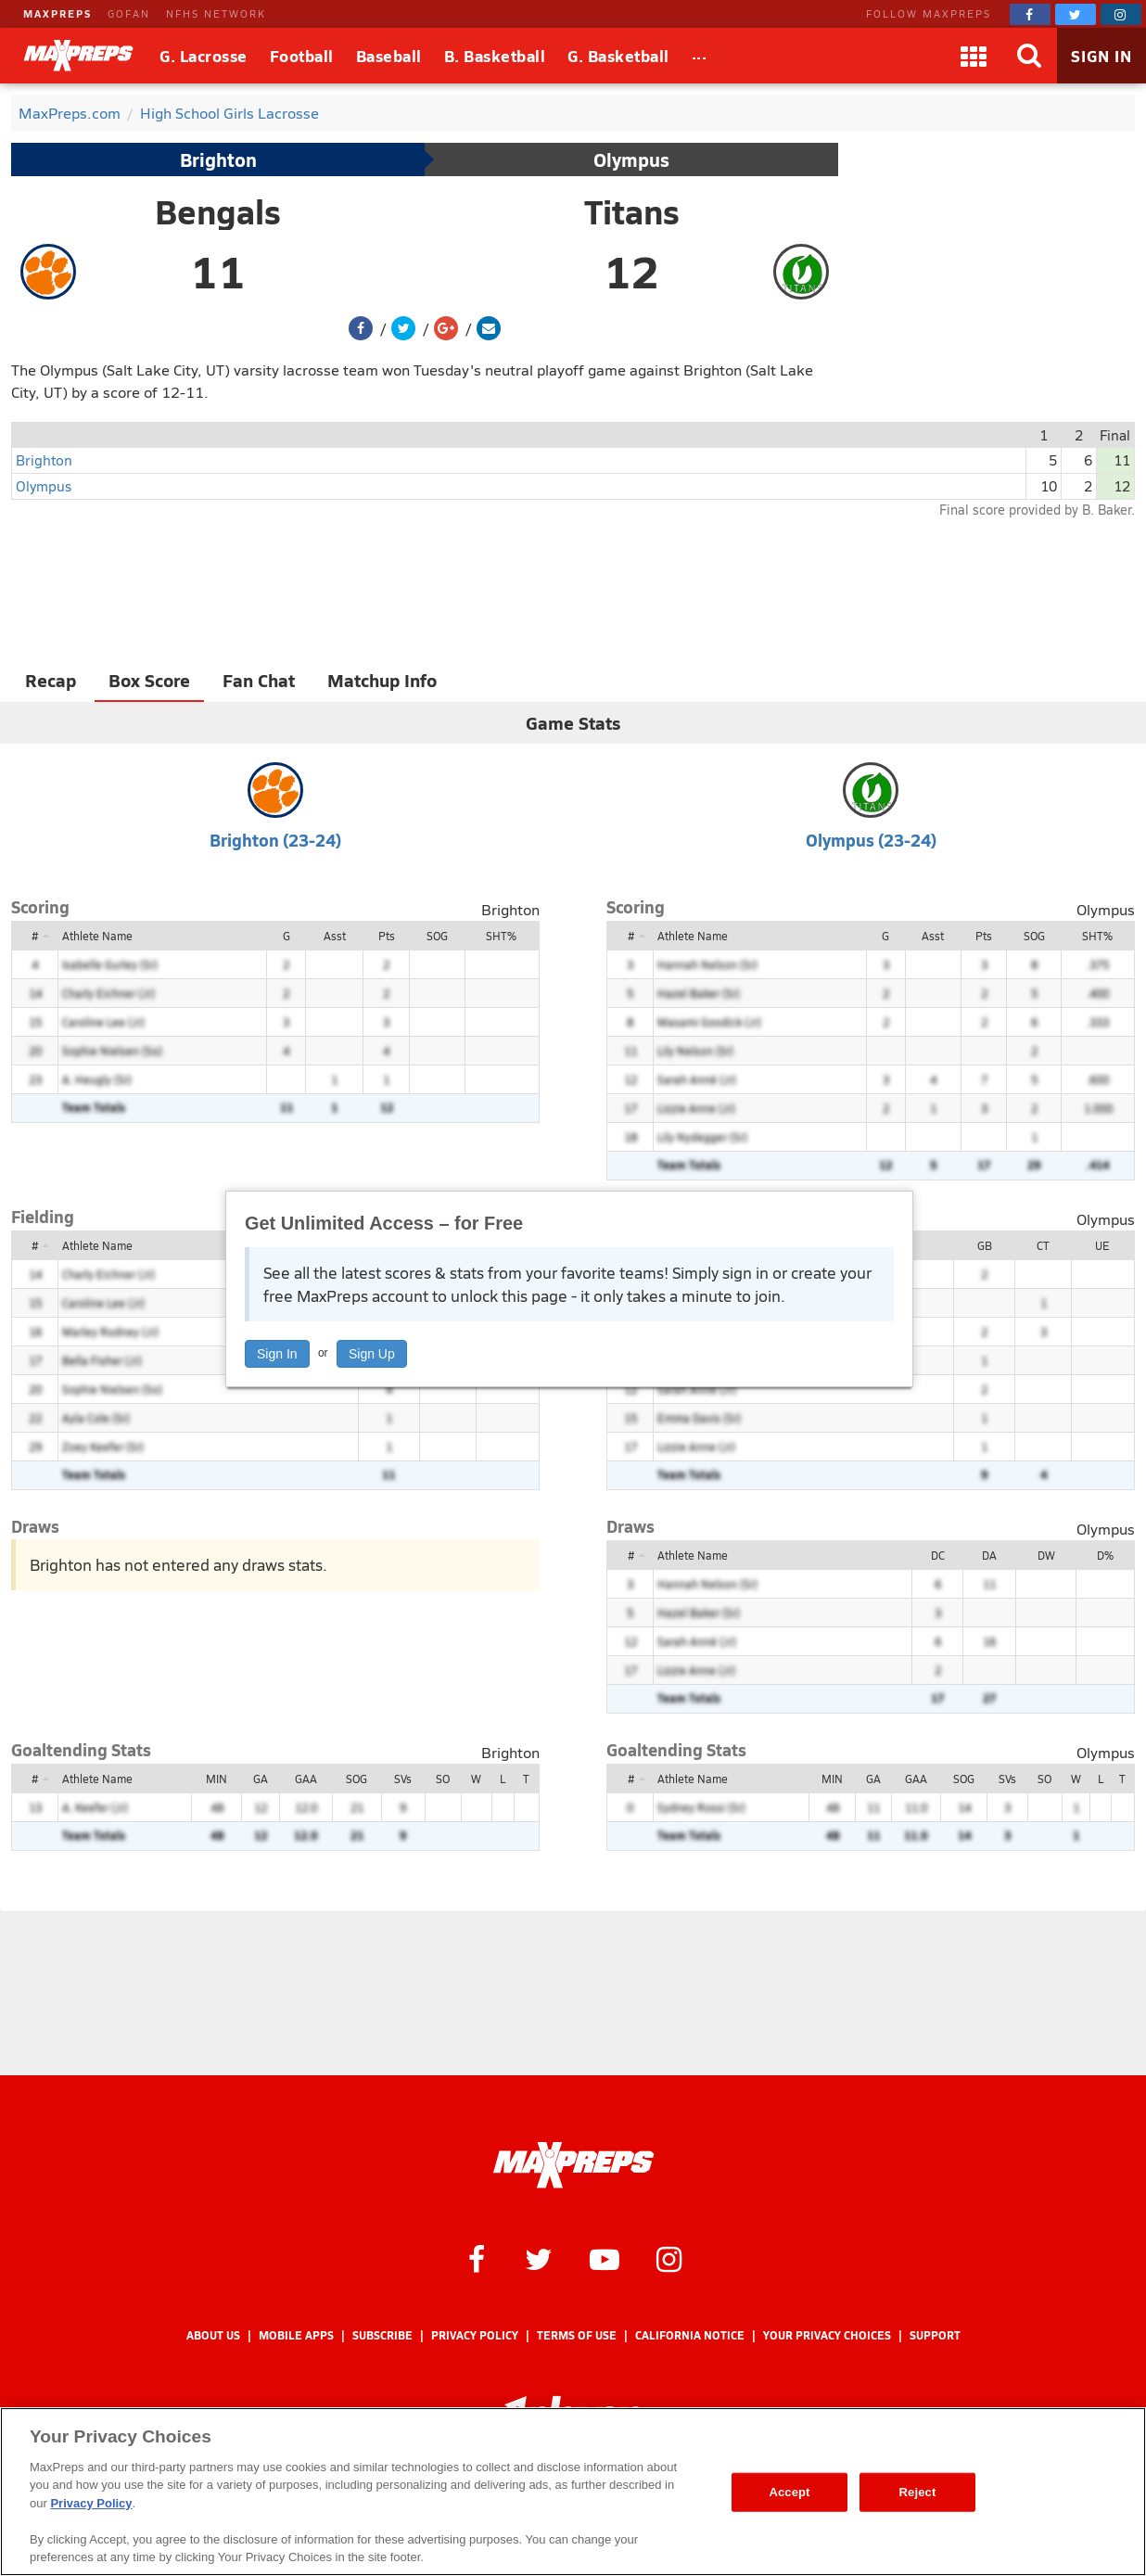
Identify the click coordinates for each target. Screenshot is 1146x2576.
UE (1102, 1245)
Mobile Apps (296, 2335)
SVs (403, 1778)
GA (260, 1778)
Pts (386, 935)
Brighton (218, 159)
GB (984, 1245)
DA (989, 1555)
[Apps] (973, 55)
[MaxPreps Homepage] (573, 2165)
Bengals (218, 211)
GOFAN (129, 13)
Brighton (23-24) (275, 839)
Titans (632, 211)
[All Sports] (700, 55)
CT (1043, 1245)
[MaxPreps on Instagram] (1121, 14)
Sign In (277, 1353)
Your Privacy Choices (827, 2335)
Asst (335, 935)
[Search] (1029, 55)
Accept (789, 2492)
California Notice (690, 2335)
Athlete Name (97, 935)
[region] (573, 2491)
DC (938, 1555)
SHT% (501, 935)
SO (443, 1778)
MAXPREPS (57, 13)
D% (1105, 1555)
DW (1046, 1555)
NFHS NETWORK (216, 13)
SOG (437, 935)
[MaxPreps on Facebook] (1030, 14)
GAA (306, 1778)
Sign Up (372, 1353)
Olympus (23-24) (871, 839)
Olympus (631, 159)
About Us (213, 2335)
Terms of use (577, 2335)
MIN (216, 1778)
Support (935, 2335)
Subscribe (382, 2335)
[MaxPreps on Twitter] (1075, 14)
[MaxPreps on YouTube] (604, 2258)
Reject (917, 2492)
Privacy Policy (474, 2335)
